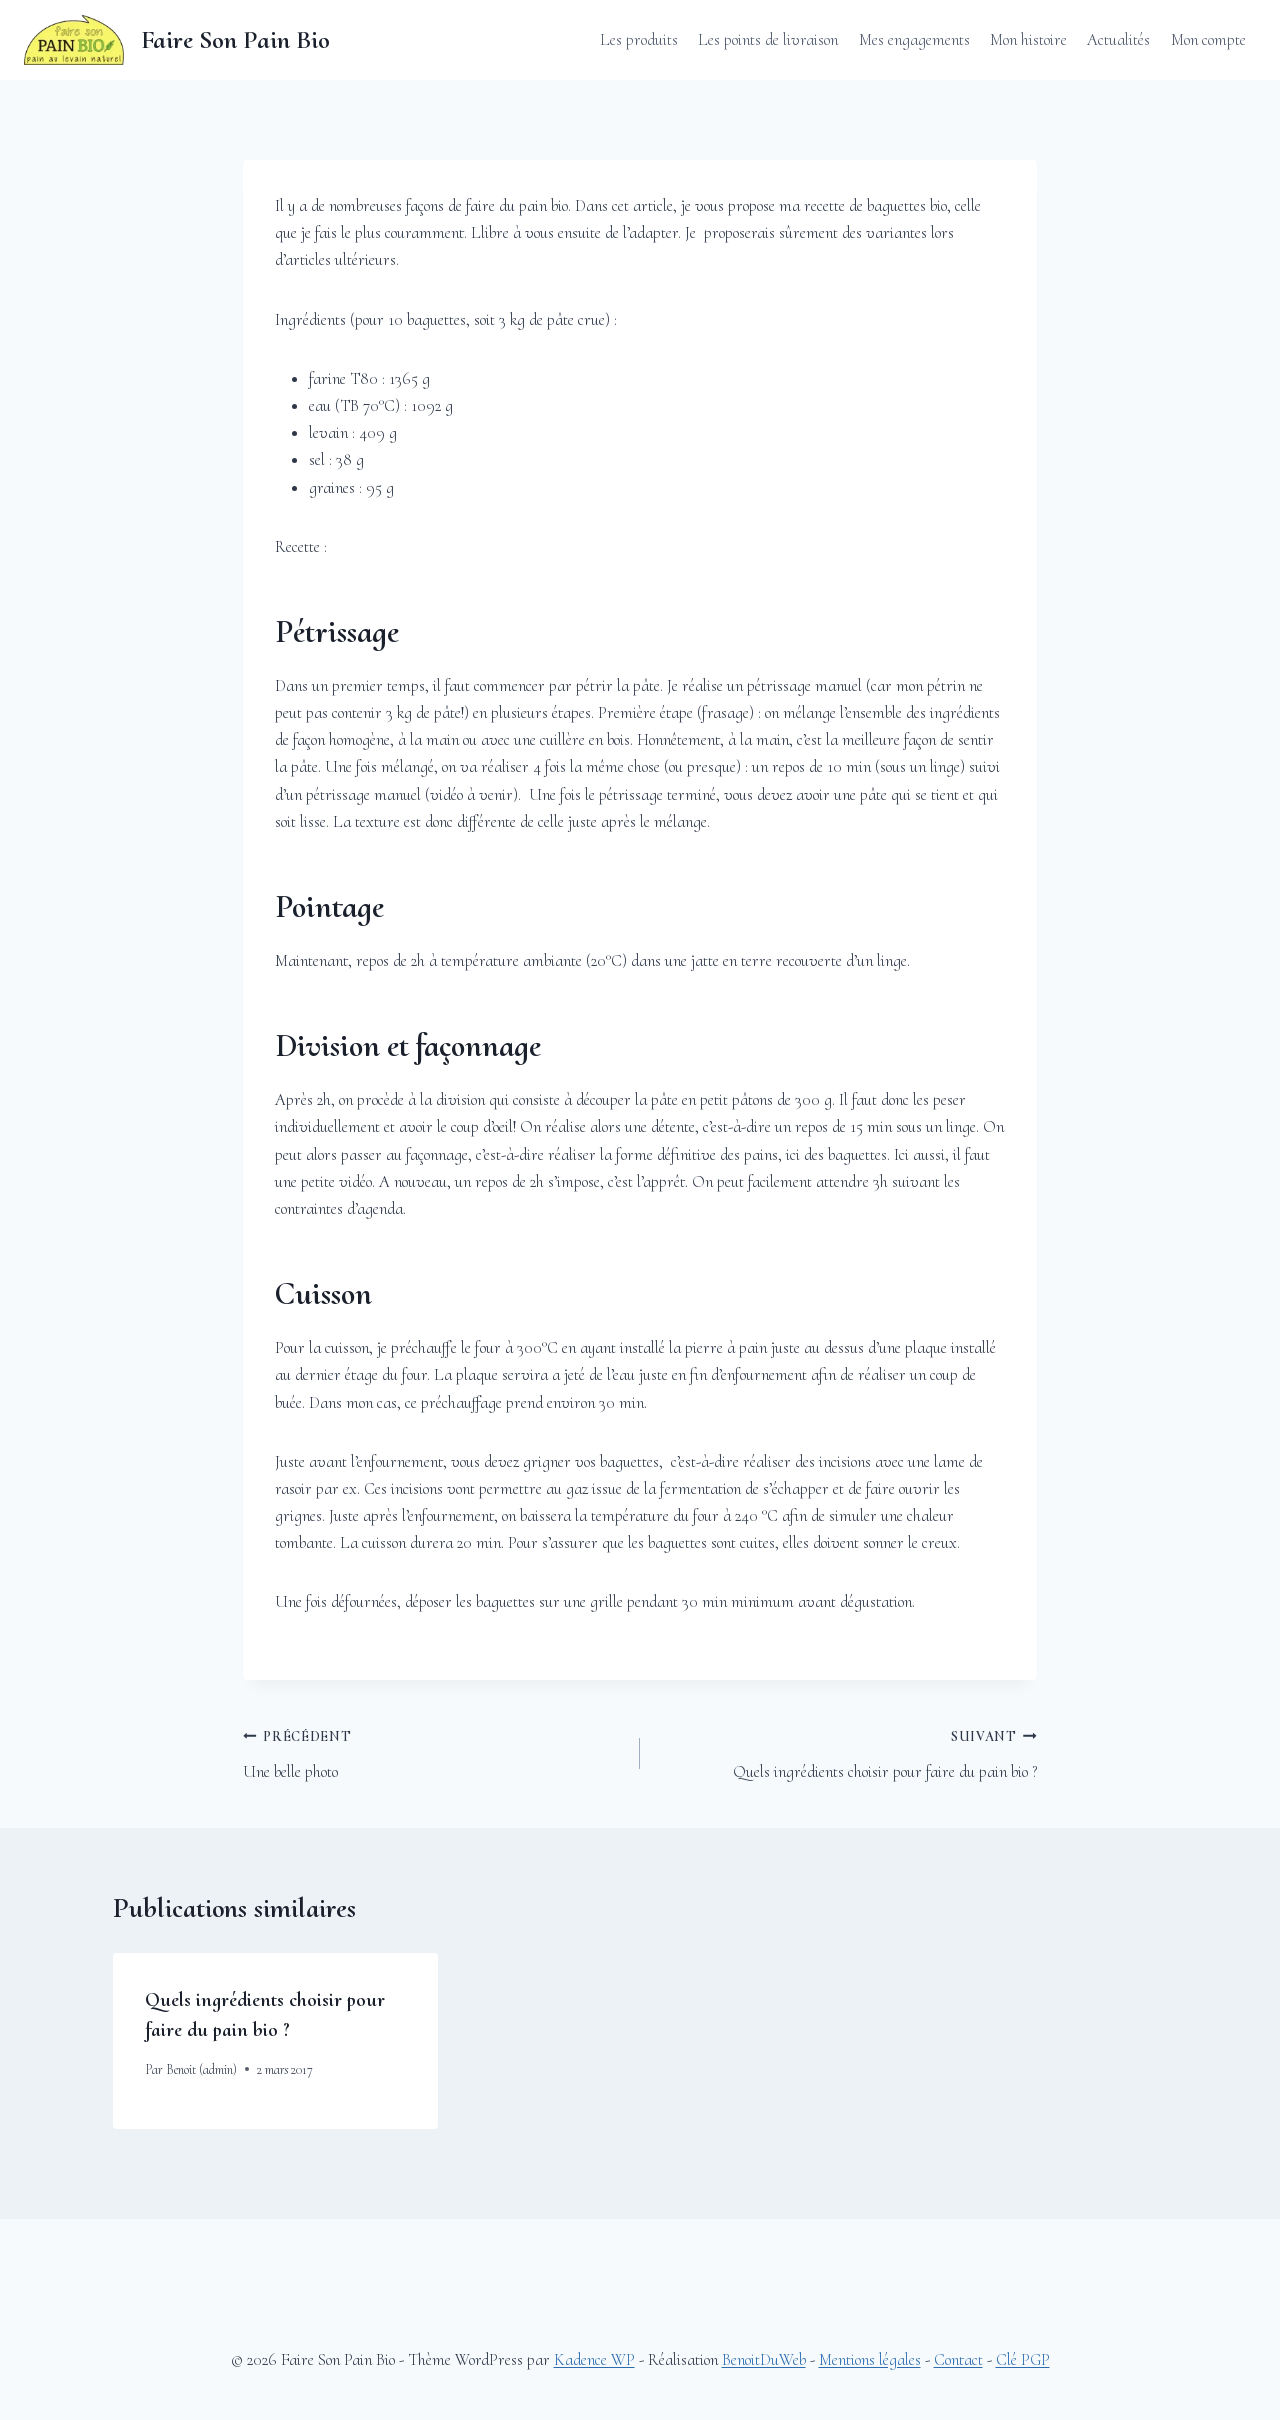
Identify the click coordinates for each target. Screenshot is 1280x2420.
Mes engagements (914, 39)
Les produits (639, 39)
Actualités (1118, 39)
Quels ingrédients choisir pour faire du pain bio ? (847, 1752)
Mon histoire (1028, 39)
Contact (958, 2359)
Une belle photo (433, 1752)
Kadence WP (594, 2359)
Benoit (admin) (201, 2069)
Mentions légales (870, 2359)
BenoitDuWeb (764, 2359)
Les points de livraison (768, 39)
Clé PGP (1023, 2359)
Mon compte (1208, 39)
